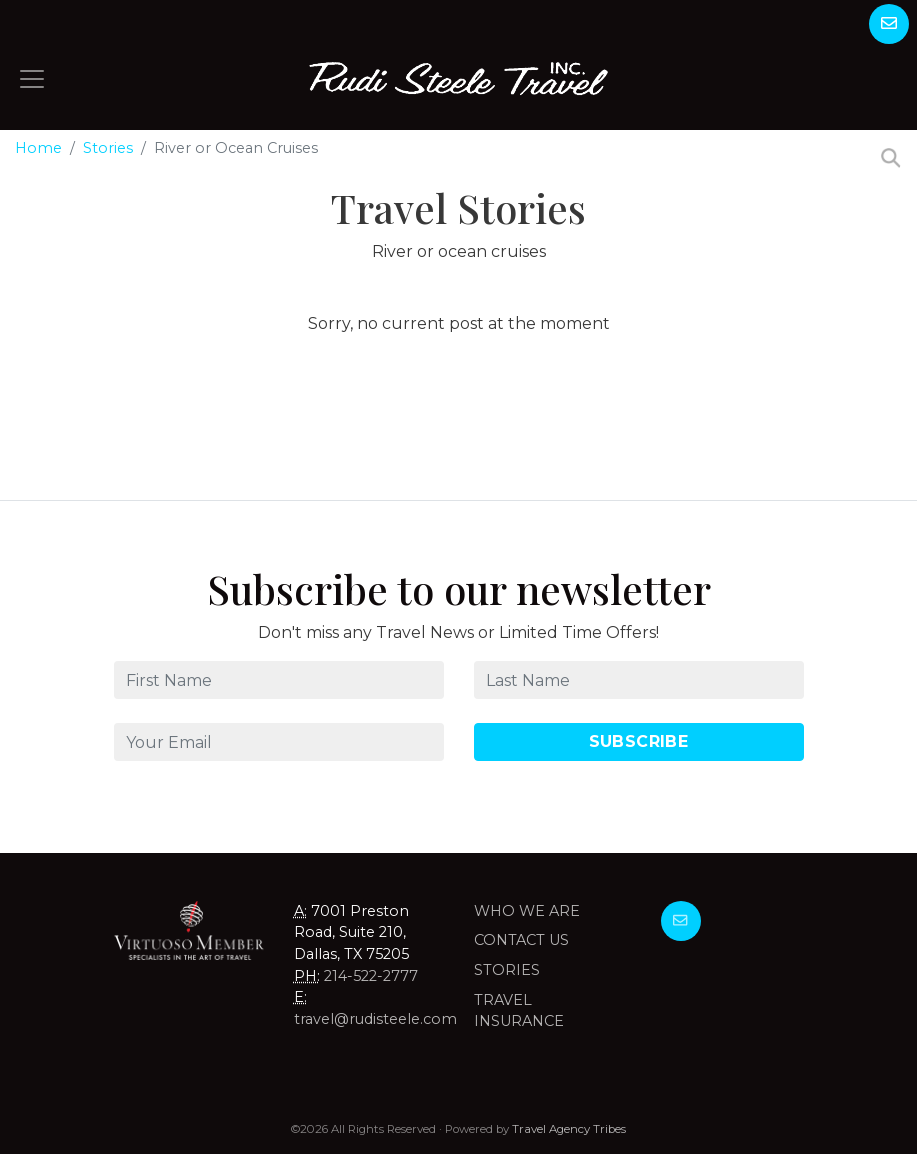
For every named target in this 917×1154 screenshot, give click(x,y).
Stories (108, 148)
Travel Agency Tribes (569, 1129)
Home (38, 148)
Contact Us (521, 940)
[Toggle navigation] (32, 79)
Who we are (527, 911)
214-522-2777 (371, 976)
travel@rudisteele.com (375, 1019)
